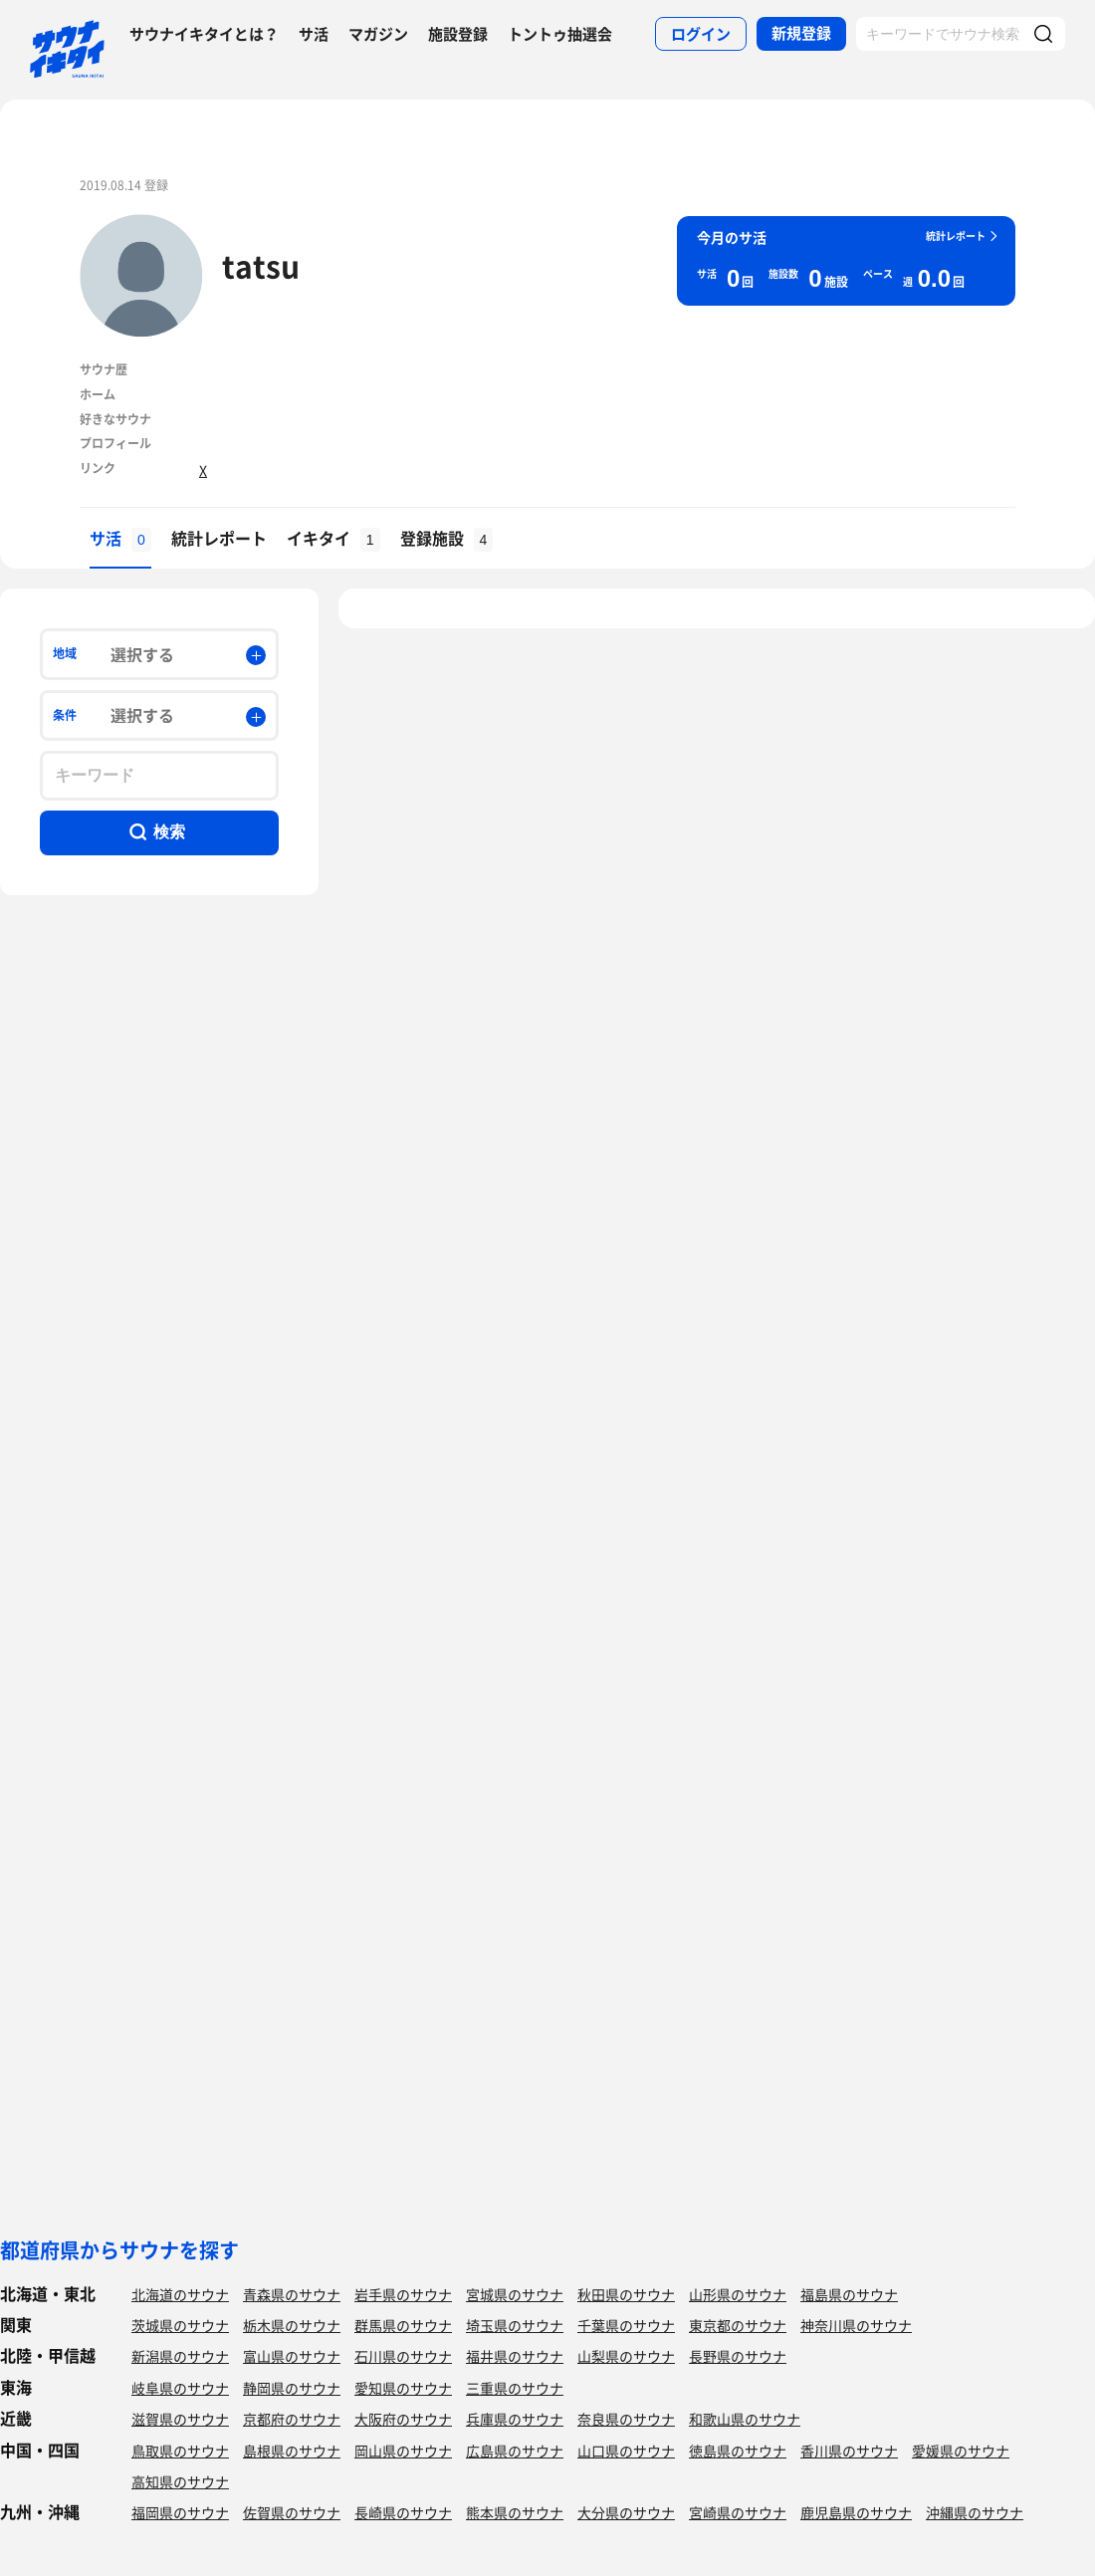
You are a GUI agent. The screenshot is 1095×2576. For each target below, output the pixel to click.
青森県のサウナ (291, 2294)
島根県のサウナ (291, 2450)
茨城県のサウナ (180, 2325)
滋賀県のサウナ (180, 2419)
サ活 (313, 34)
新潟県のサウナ (180, 2356)
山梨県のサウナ (626, 2356)
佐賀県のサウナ (291, 2512)
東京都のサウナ (737, 2325)
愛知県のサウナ (403, 2388)
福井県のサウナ (514, 2356)
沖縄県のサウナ (974, 2512)
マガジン (378, 34)
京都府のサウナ (291, 2419)
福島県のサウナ (849, 2294)
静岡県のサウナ (291, 2388)
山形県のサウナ (737, 2294)
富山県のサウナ (291, 2356)
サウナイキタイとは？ (204, 34)
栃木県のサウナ (291, 2325)
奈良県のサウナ (626, 2419)
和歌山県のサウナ (744, 2419)
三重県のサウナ (514, 2388)
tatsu (261, 265)
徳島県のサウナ (737, 2450)
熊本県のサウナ (514, 2512)
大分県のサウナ (626, 2512)
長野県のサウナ (737, 2356)
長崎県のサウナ (403, 2512)
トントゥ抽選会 (560, 34)
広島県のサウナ (514, 2450)
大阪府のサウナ (403, 2419)
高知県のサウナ (180, 2481)
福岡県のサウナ (180, 2512)
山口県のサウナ (626, 2450)
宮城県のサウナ (514, 2294)
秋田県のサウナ (626, 2294)
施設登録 (458, 34)
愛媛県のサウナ (960, 2450)
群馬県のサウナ (403, 2325)
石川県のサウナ (403, 2356)
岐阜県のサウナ (180, 2388)
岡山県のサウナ (403, 2450)
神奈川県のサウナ (856, 2325)
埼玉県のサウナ (514, 2325)
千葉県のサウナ (626, 2325)
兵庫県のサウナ (514, 2419)
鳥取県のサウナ (180, 2450)
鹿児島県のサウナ (856, 2512)
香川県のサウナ (849, 2450)
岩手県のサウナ (403, 2294)
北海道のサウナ (180, 2294)
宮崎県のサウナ (737, 2512)
